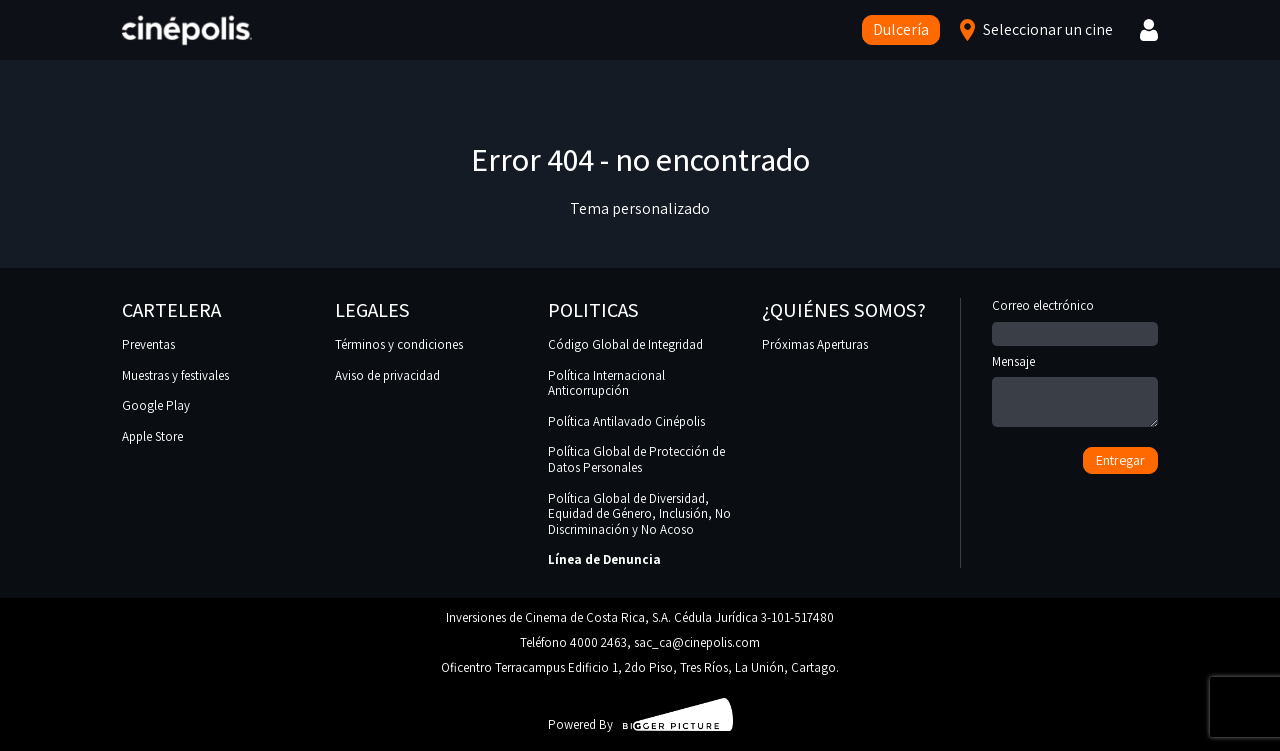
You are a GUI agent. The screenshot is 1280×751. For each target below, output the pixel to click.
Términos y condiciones (399, 344)
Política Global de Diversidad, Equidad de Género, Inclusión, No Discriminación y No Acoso (639, 514)
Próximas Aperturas (815, 344)
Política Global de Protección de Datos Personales (636, 459)
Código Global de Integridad (625, 344)
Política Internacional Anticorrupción (606, 383)
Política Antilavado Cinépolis (626, 421)
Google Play (156, 405)
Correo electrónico (1075, 320)
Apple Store (152, 436)
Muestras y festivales (175, 375)
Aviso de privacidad (387, 375)
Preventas (148, 344)
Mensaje (1075, 392)
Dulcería (901, 29)
